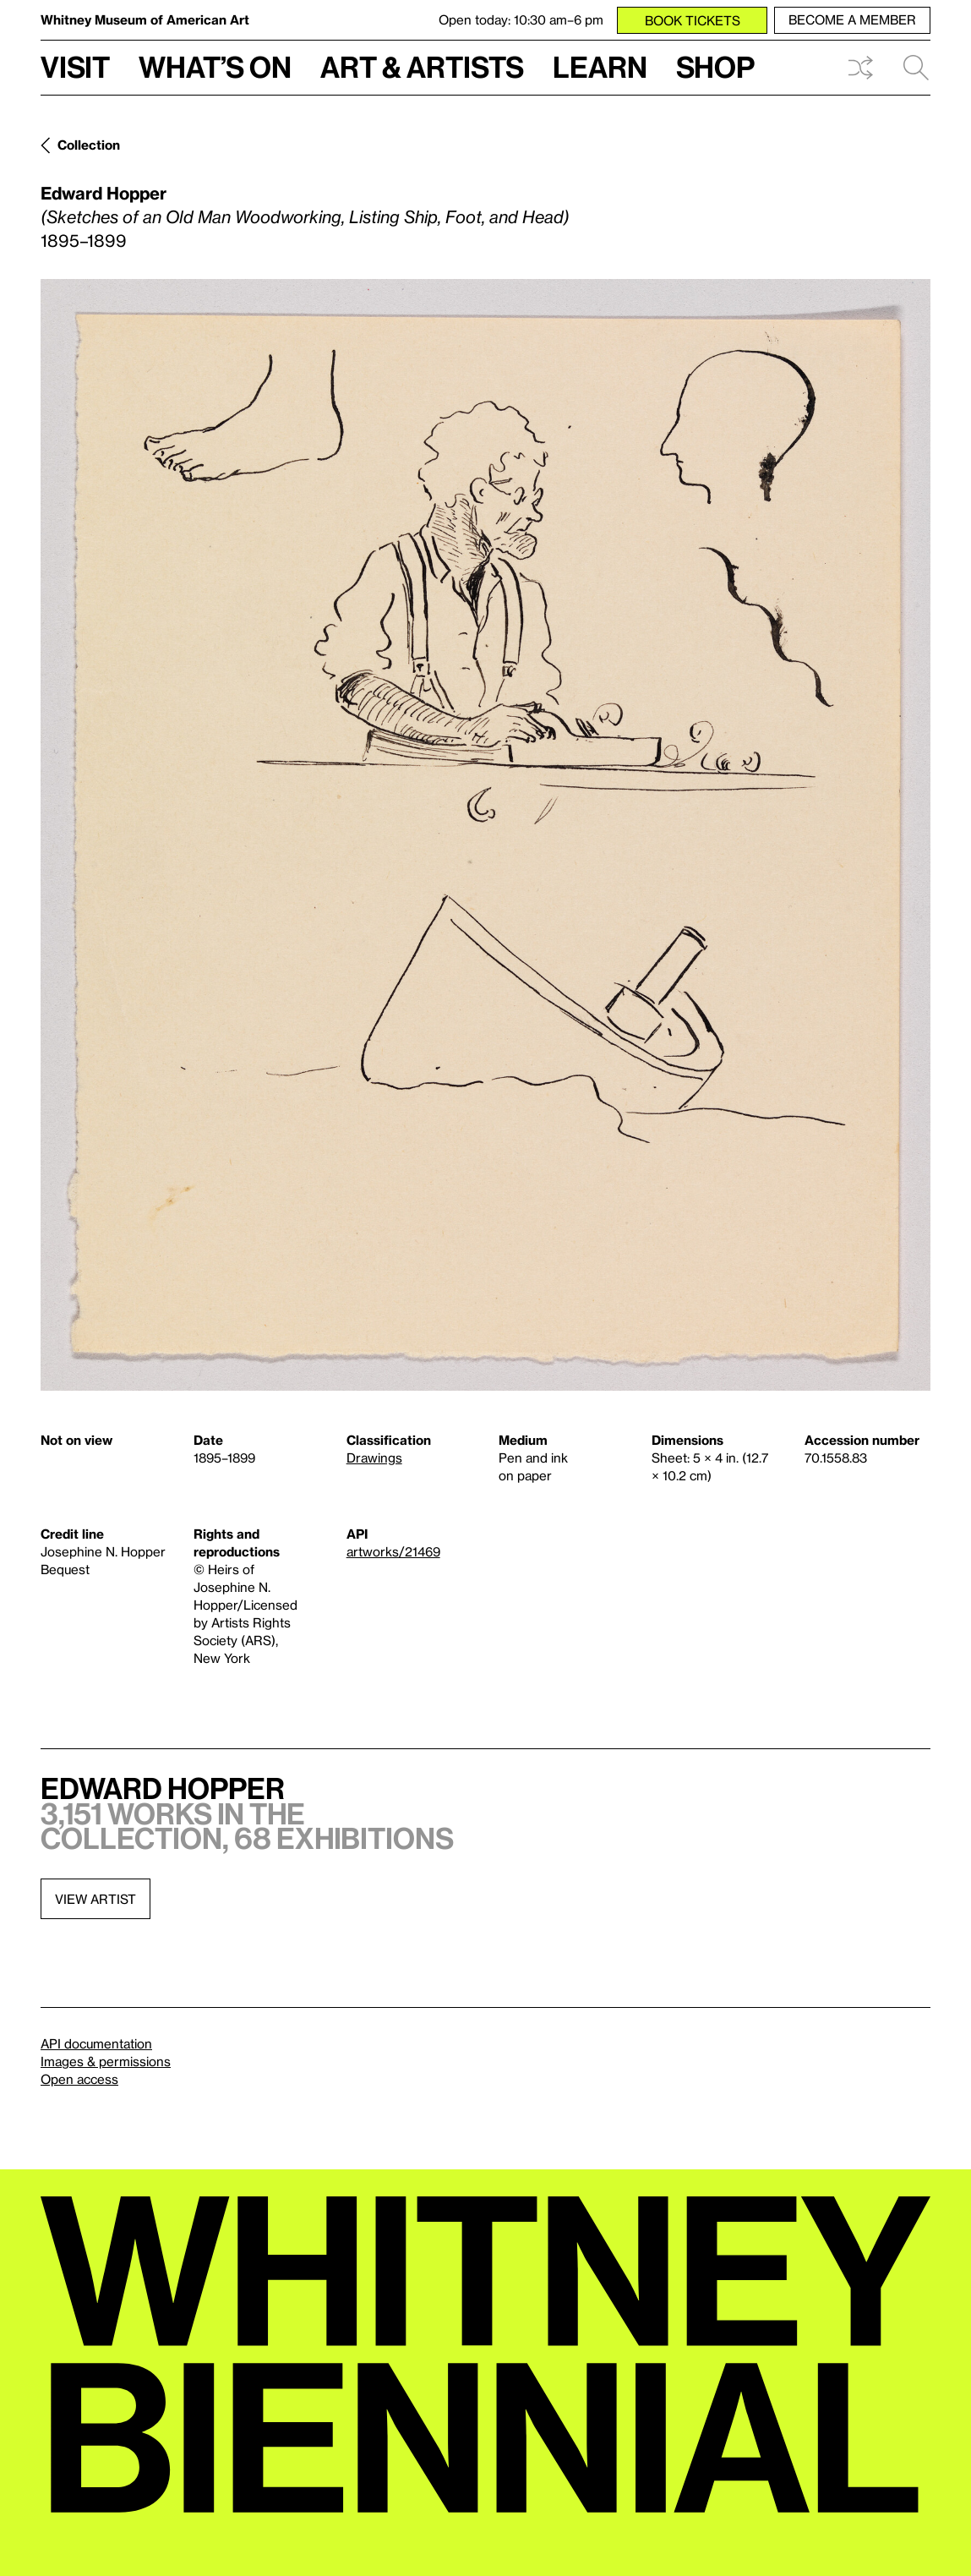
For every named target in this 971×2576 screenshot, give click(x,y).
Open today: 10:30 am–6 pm (521, 19)
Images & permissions (106, 2061)
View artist (95, 1898)
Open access (79, 2079)
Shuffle (860, 67)
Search (916, 67)
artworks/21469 (393, 1551)
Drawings (374, 1457)
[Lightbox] (485, 835)
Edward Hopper (103, 193)
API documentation (96, 2043)
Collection (88, 144)
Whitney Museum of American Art (145, 19)
